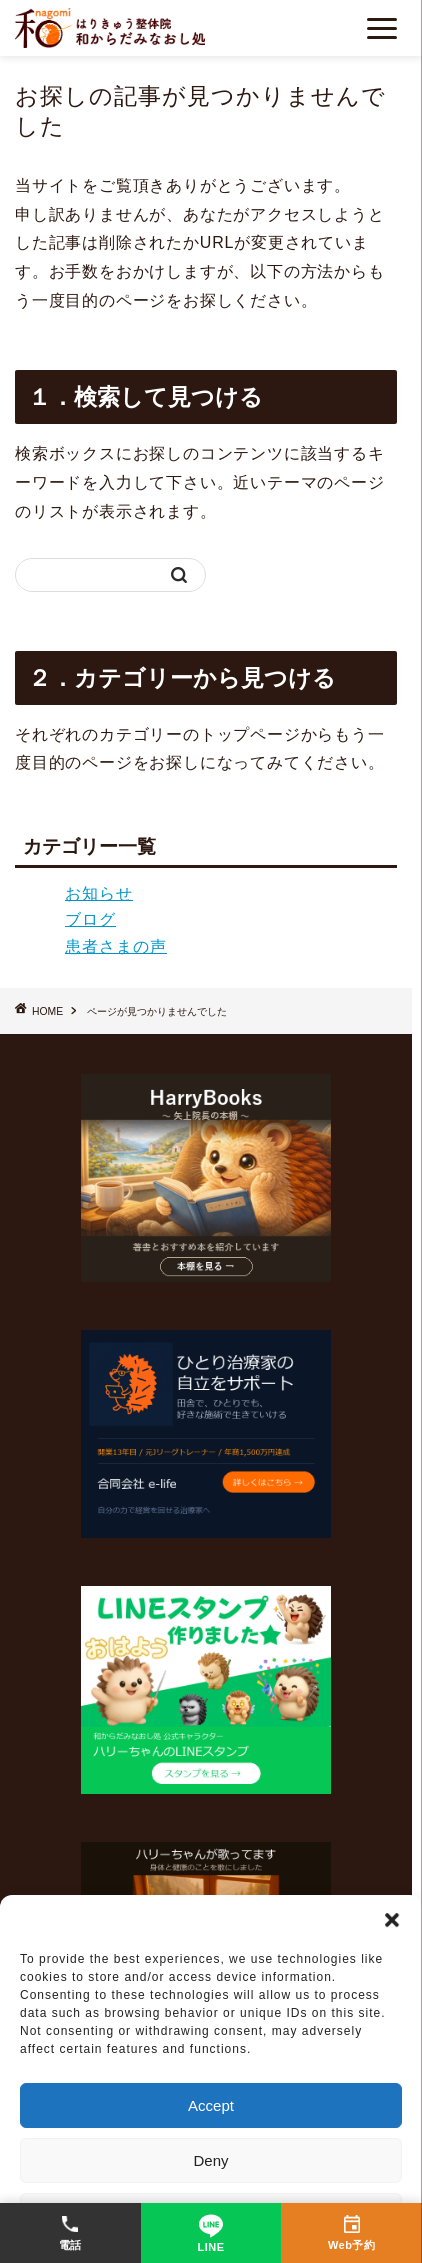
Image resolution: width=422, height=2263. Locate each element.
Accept (211, 2105)
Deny (210, 2160)
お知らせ (99, 893)
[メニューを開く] (382, 28)
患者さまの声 (116, 946)
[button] (392, 1920)
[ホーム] (110, 28)
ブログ (90, 919)
